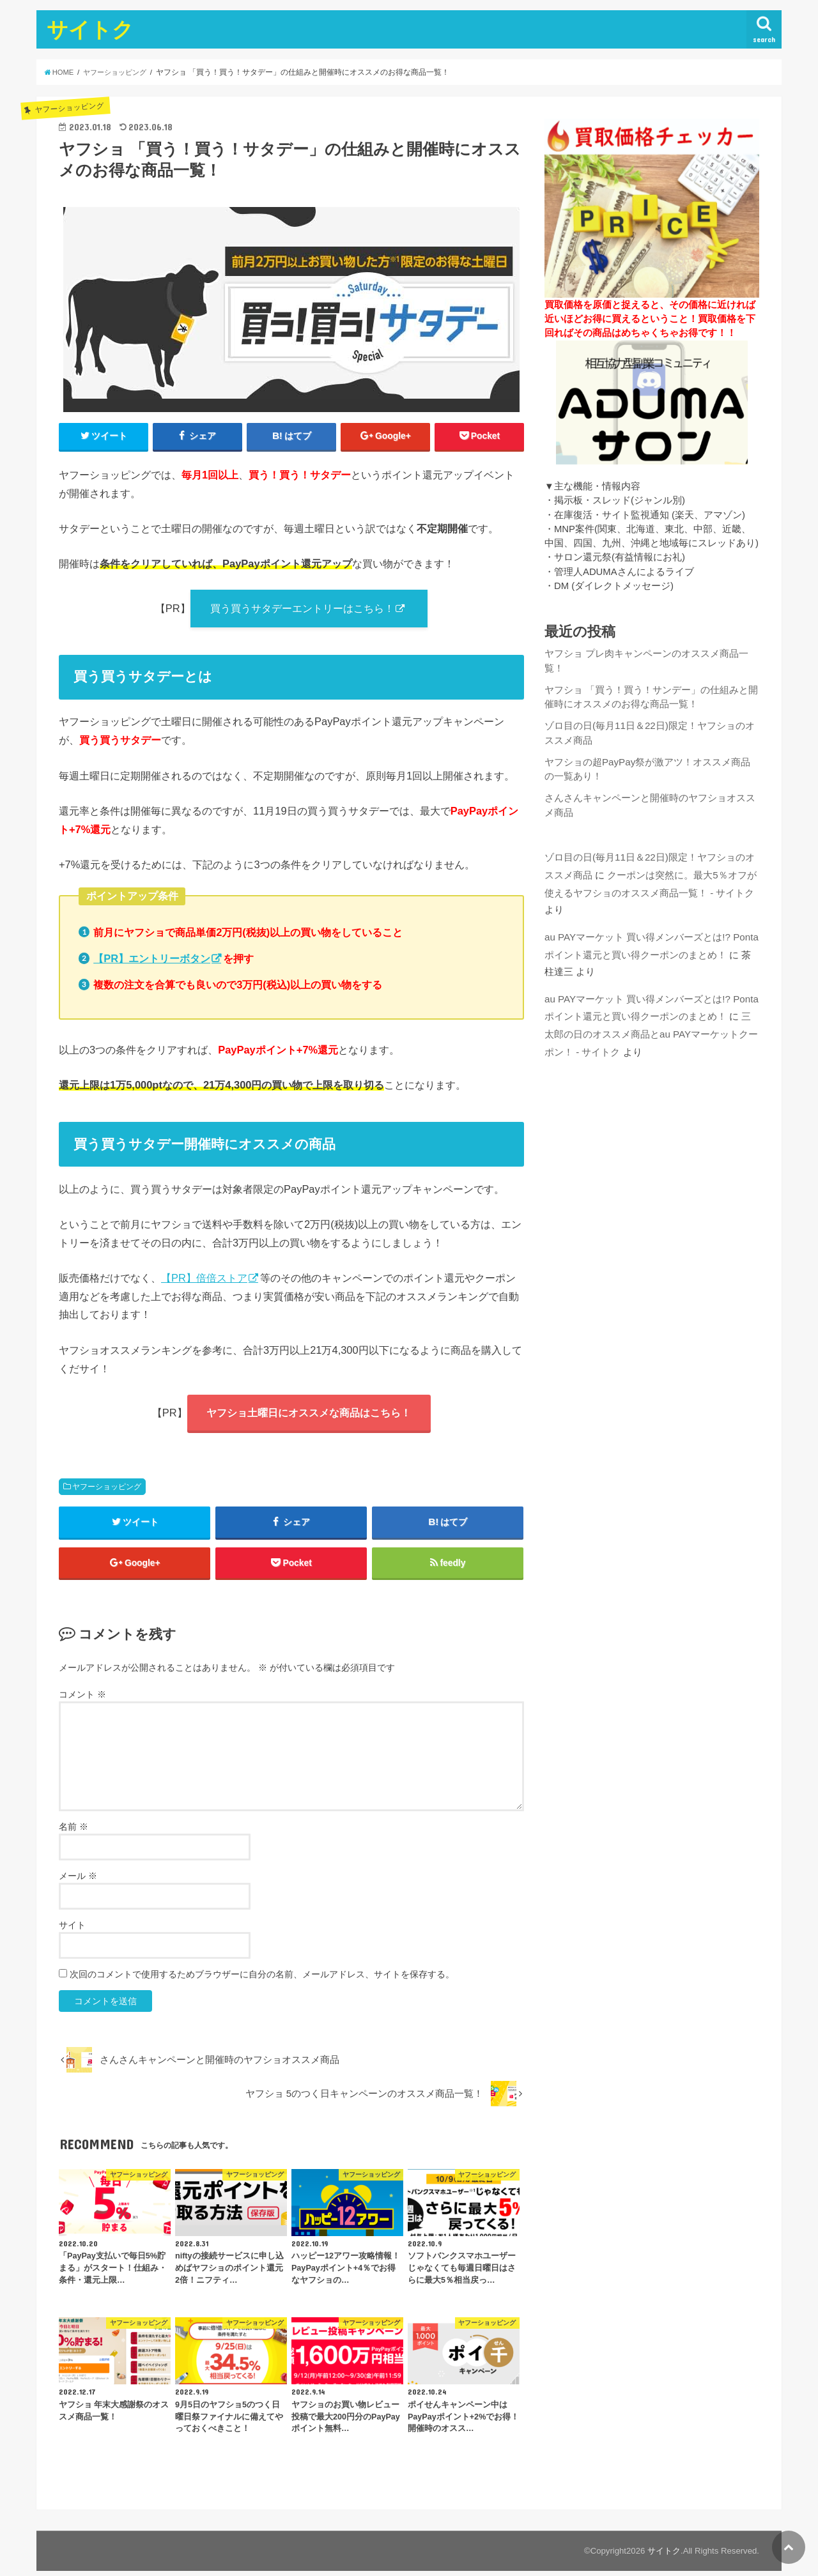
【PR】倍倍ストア (204, 1279)
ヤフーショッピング (106, 1488)
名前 (73, 1832)
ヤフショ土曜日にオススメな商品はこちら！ (308, 1414)
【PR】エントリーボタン (151, 959)
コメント (82, 1699)
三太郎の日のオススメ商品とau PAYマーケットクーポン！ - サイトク (650, 1025)
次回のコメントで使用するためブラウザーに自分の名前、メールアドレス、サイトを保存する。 (262, 1979)
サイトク (90, 29)
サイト (72, 1930)
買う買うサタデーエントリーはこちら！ (302, 609)
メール (78, 1881)
